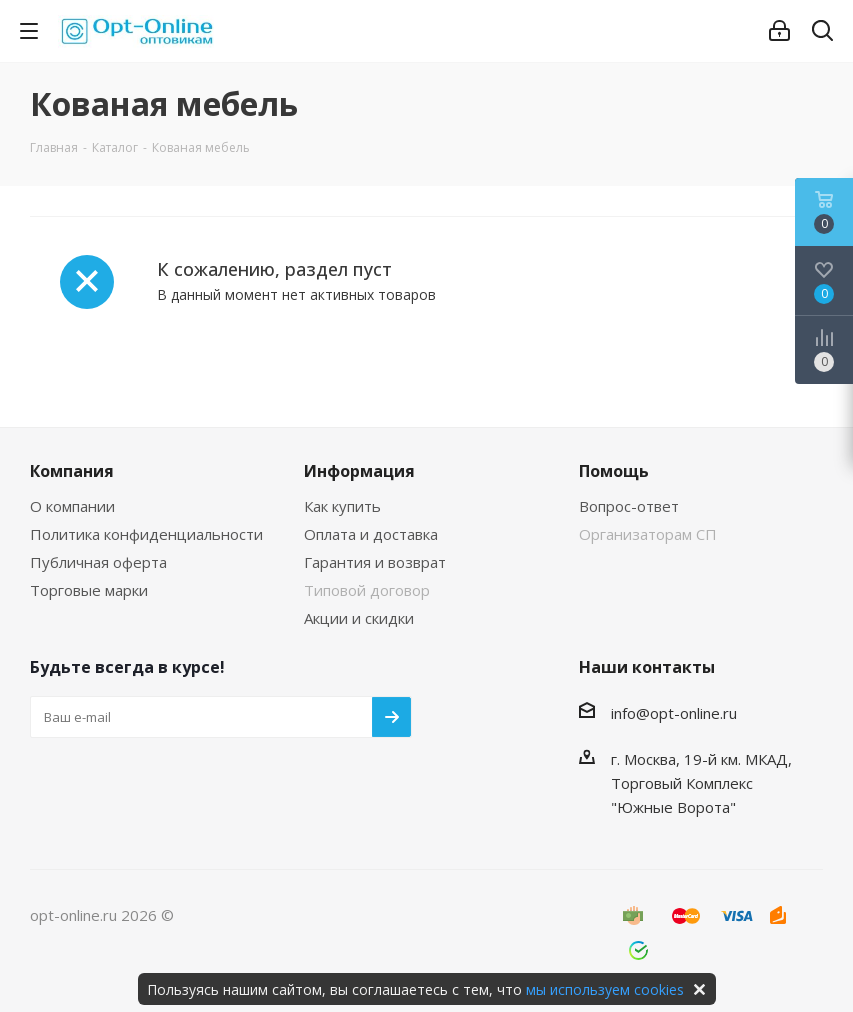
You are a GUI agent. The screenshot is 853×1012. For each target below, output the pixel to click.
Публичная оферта (98, 562)
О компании (72, 506)
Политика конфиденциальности (146, 534)
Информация (359, 471)
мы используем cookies (605, 989)
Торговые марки (89, 590)
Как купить (342, 506)
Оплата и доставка (371, 534)
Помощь (614, 471)
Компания (72, 471)
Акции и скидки (359, 618)
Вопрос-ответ (629, 506)
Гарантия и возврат (375, 562)
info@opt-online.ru (674, 713)
